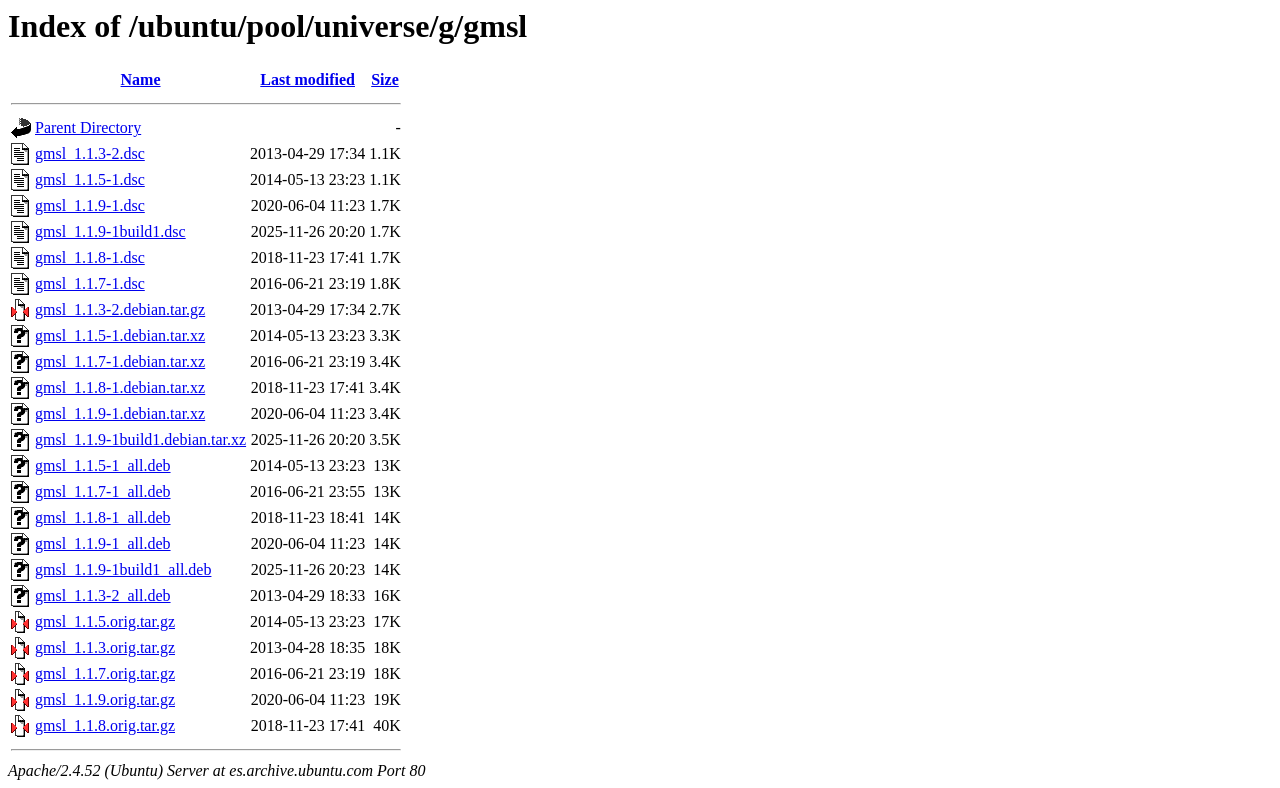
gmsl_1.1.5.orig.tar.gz (105, 621)
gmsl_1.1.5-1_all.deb (103, 465)
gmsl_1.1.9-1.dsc (90, 205)
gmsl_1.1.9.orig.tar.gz (105, 699)
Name (141, 79)
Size (385, 79)
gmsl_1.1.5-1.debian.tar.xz (120, 335)
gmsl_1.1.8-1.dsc (90, 257)
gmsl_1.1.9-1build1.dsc (110, 231)
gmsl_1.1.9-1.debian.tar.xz (120, 413)
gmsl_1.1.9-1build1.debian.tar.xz (140, 439)
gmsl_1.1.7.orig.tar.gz (105, 673)
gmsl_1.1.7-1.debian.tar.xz (120, 361)
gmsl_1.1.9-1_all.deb (103, 543)
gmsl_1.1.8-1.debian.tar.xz (120, 387)
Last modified (307, 79)
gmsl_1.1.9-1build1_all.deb (123, 569)
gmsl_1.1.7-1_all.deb (103, 491)
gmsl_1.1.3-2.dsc (90, 153)
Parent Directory (88, 127)
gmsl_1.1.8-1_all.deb (103, 517)
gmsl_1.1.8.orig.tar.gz (105, 725)
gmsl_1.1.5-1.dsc (90, 179)
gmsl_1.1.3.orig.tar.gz (105, 647)
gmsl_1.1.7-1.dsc (90, 283)
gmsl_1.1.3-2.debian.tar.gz (120, 309)
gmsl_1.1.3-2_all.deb (103, 595)
